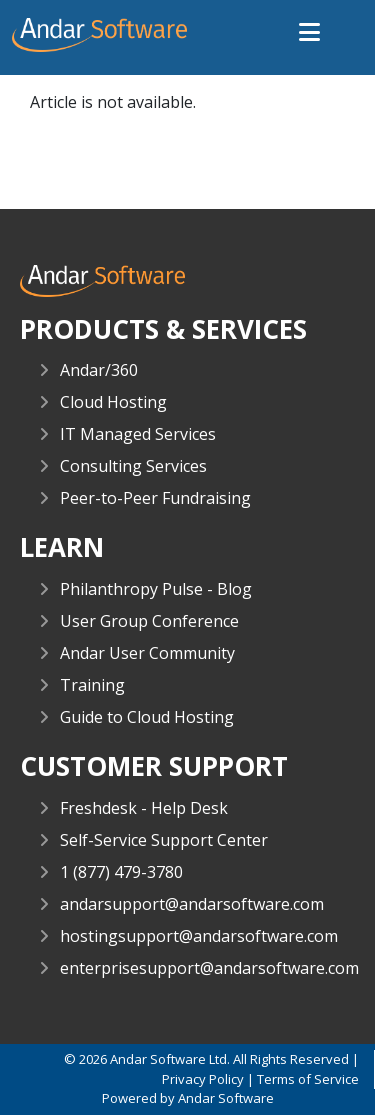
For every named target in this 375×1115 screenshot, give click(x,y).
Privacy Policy (203, 1079)
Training (92, 685)
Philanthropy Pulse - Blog (156, 589)
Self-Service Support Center (164, 840)
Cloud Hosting (113, 402)
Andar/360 (99, 370)
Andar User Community (147, 653)
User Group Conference (149, 621)
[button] (309, 33)
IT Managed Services (138, 434)
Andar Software (226, 1098)
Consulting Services (133, 466)
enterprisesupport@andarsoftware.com (209, 968)
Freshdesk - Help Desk (144, 808)
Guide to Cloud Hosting (147, 717)
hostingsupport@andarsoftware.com (199, 936)
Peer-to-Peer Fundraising (155, 498)
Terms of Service (308, 1079)
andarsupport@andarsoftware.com (192, 904)
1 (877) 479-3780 (121, 872)
